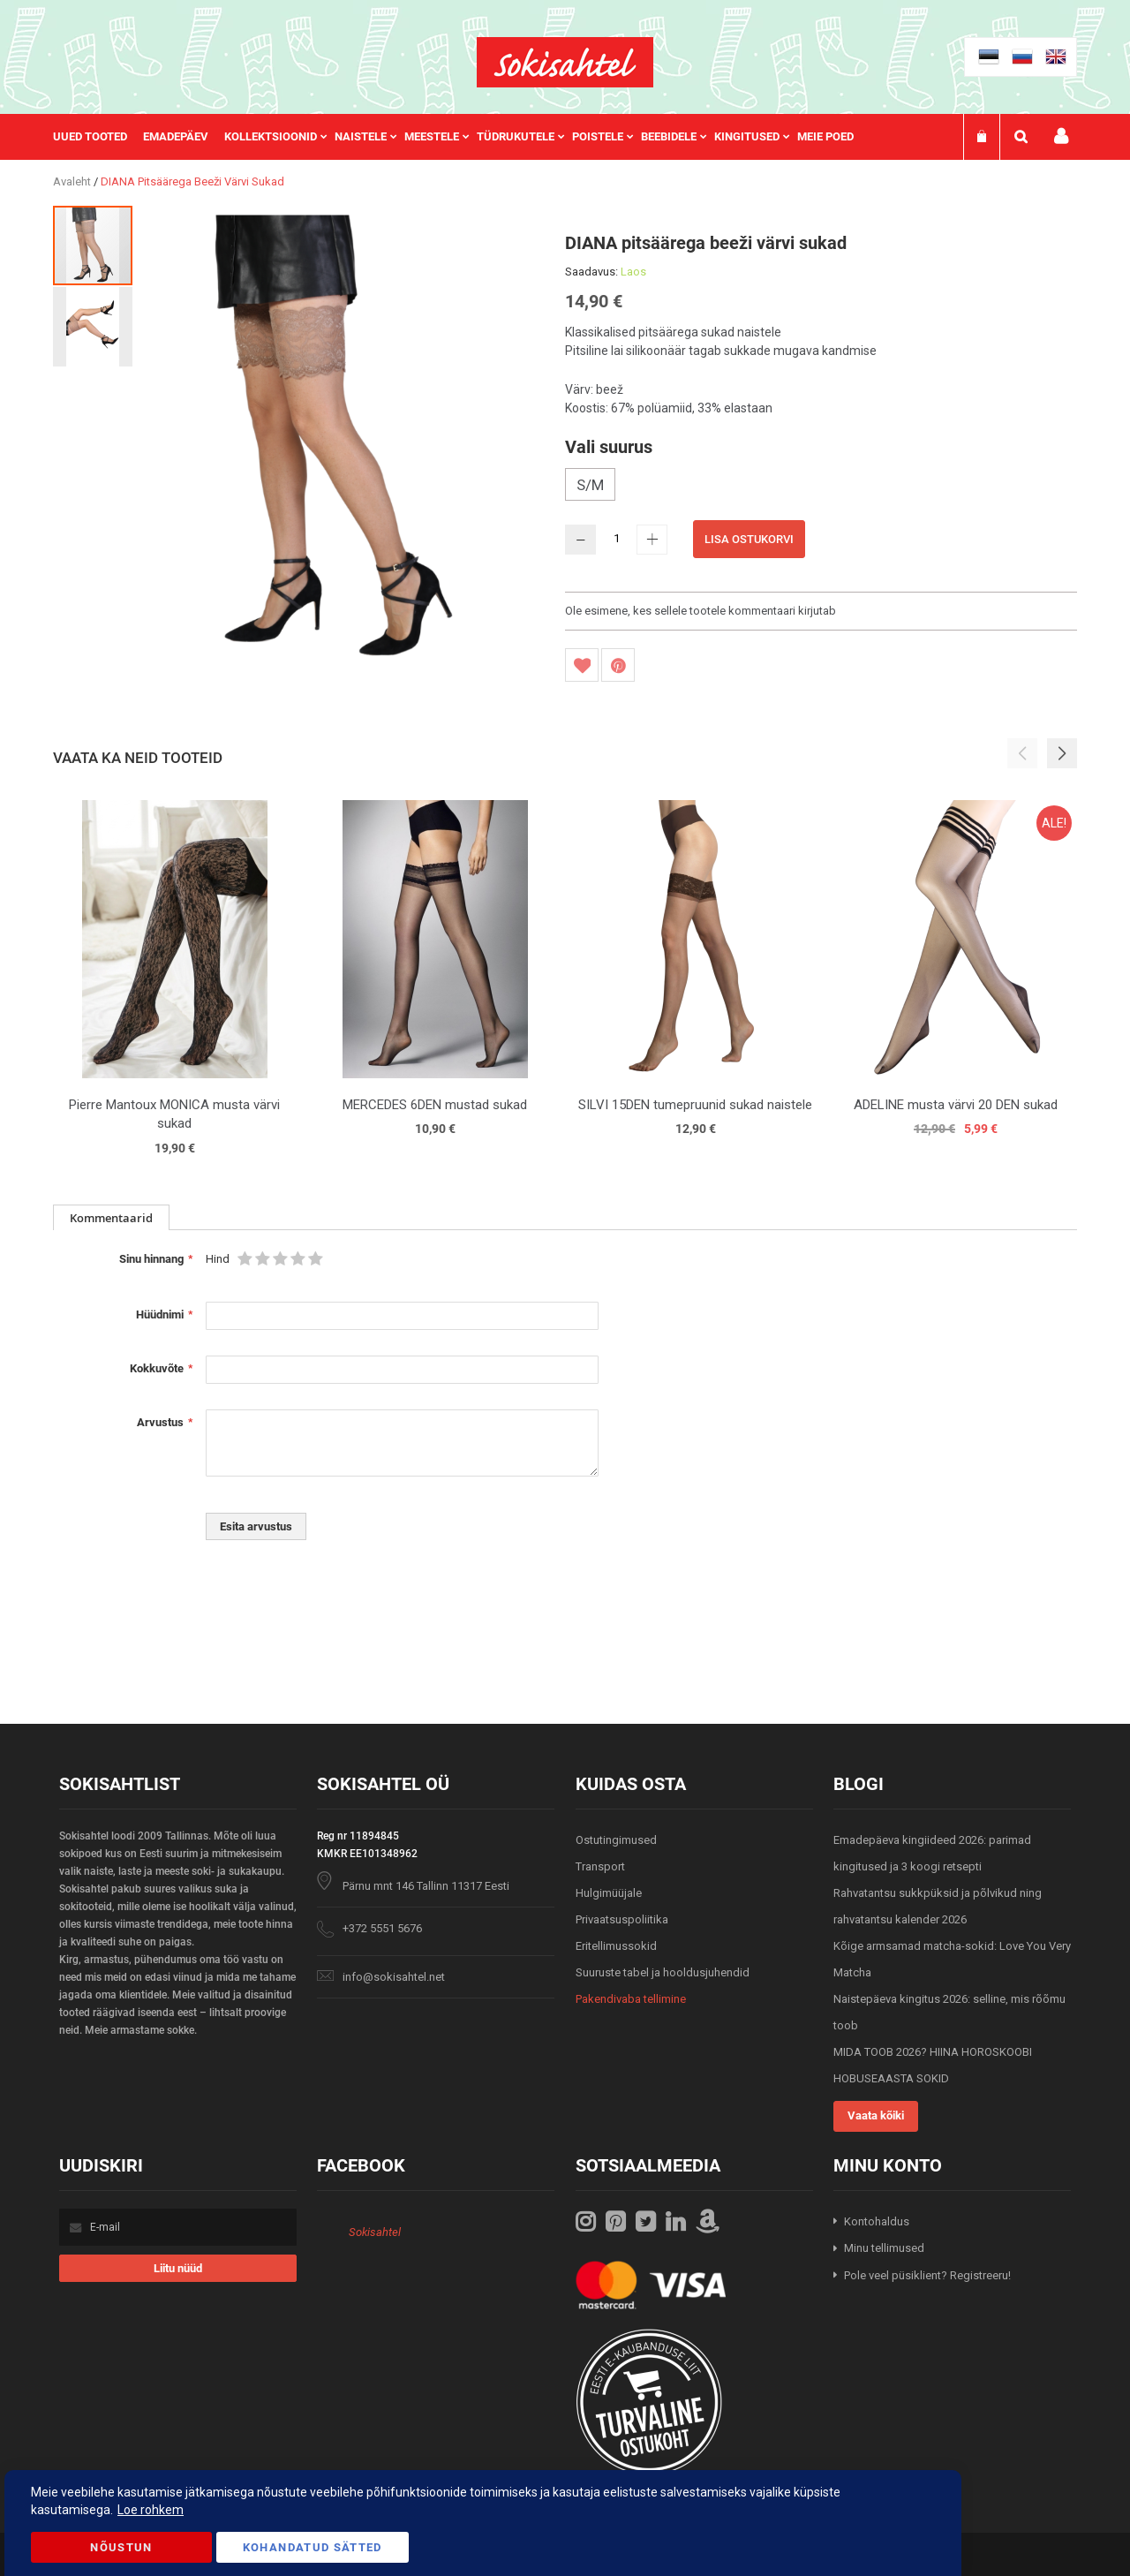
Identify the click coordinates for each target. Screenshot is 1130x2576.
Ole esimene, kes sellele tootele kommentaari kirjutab (700, 610)
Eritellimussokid (616, 1946)
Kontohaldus (876, 2221)
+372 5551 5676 (382, 1928)
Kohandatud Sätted (312, 2547)
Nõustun (121, 2547)
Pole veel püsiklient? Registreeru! (927, 2275)
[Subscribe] (178, 2268)
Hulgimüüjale (609, 1893)
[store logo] (565, 62)
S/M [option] (590, 485)
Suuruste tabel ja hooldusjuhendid (663, 1972)
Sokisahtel (375, 2232)
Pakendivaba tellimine (631, 1999)
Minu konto (1061, 136)
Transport (600, 1866)
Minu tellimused (884, 2248)
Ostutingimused (616, 1840)
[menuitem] (98, 137)
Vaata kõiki (876, 2115)
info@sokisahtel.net (394, 1976)
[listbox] (821, 486)
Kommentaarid (111, 1218)
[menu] (462, 137)
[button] (92, 325)
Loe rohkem (150, 2510)
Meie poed (825, 136)
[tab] (111, 1217)
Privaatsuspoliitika (622, 1919)
